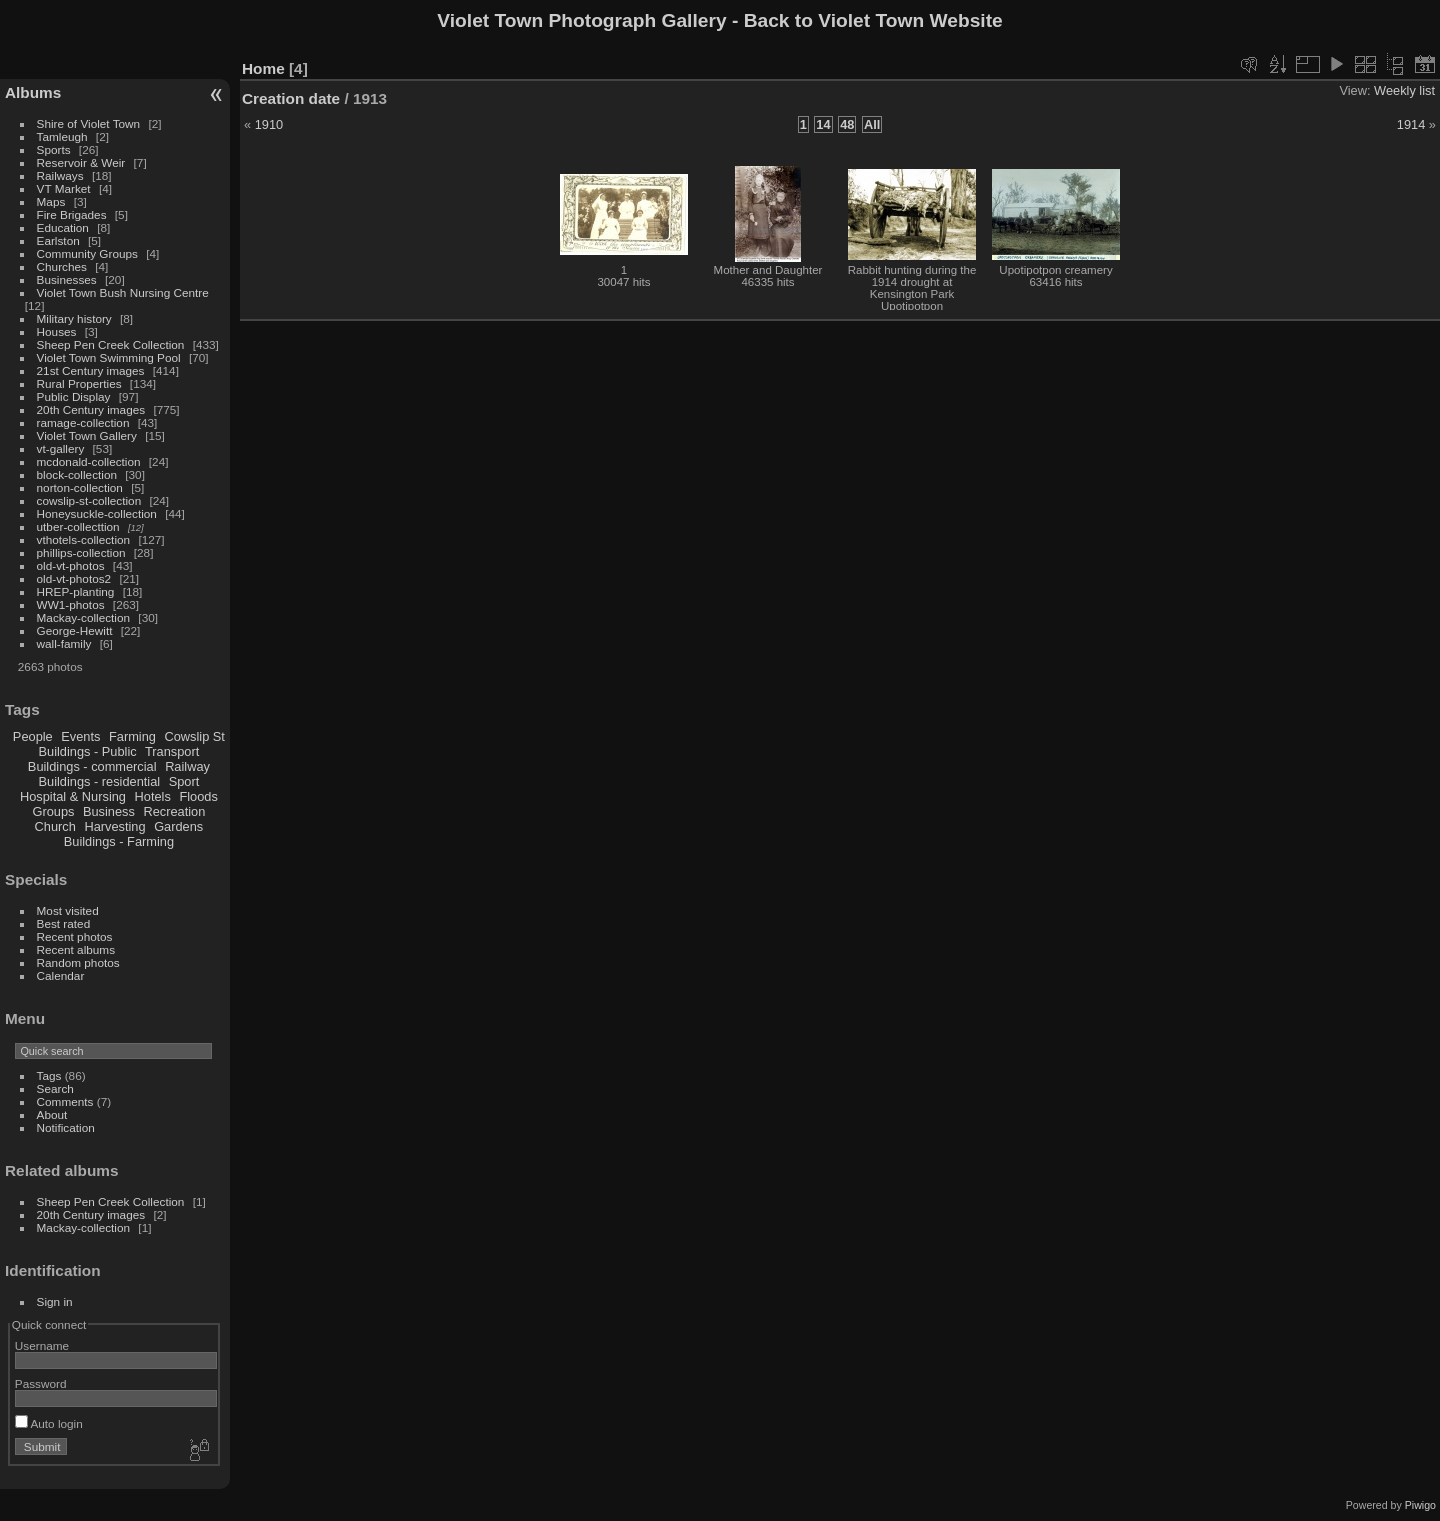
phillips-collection (81, 552)
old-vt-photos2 (74, 578)
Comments (65, 1101)
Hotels (153, 796)
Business (109, 811)
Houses (57, 331)
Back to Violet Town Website (873, 20)
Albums (33, 92)
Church (55, 826)
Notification (66, 1127)
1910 (269, 124)
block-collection (77, 474)
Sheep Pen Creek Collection (111, 344)
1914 (1411, 124)
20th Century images (91, 409)
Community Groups (87, 253)
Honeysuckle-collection (97, 513)
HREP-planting (76, 591)
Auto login (49, 1423)
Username (42, 1345)
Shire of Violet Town (89, 123)
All (872, 124)
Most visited (68, 910)
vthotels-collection (84, 539)
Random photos (78, 962)
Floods (198, 796)
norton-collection (80, 487)
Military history (74, 318)
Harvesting (114, 826)
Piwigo (1420, 1505)
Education (63, 227)
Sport (184, 781)
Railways (60, 175)
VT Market (64, 188)
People (33, 736)
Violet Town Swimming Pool (109, 357)
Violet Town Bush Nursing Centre (123, 292)
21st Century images (91, 370)
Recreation (174, 811)
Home (263, 68)
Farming (132, 736)
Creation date (291, 98)
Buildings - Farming (119, 841)
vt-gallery (61, 448)
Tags (49, 1075)
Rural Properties (79, 383)
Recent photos (75, 936)
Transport (172, 751)
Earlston (58, 240)
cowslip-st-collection (89, 500)
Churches (62, 266)
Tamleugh (62, 136)
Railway (187, 766)
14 (823, 124)
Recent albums (76, 949)
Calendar (61, 975)
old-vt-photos (71, 565)
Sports (54, 149)
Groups (53, 811)
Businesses (67, 279)
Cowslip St (194, 736)
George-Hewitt (75, 630)
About (52, 1114)
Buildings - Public (88, 751)
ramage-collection (83, 422)
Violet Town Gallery (87, 435)
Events (80, 736)
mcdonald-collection (89, 461)
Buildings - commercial (92, 766)
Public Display (74, 396)
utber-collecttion (78, 526)
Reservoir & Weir (81, 162)
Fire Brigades (72, 214)
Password (41, 1383)
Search (55, 1088)
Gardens (178, 826)
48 (847, 124)
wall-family (64, 643)
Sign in (55, 1301)
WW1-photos (71, 604)
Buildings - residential (100, 781)
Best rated (64, 923)
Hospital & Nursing (73, 796)
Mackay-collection (84, 617)
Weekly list (1404, 90)
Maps (51, 201)
